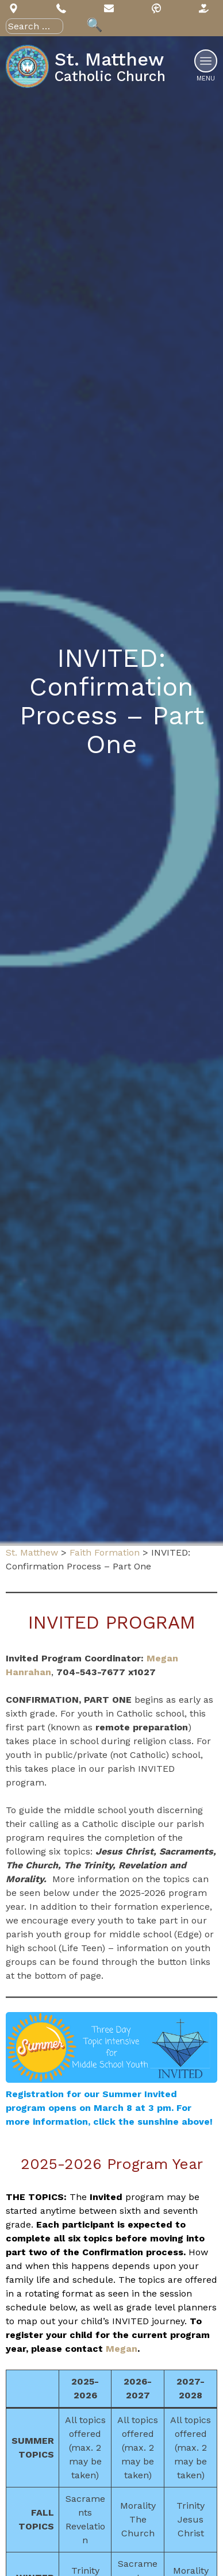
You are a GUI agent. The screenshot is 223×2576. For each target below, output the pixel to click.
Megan (121, 2348)
